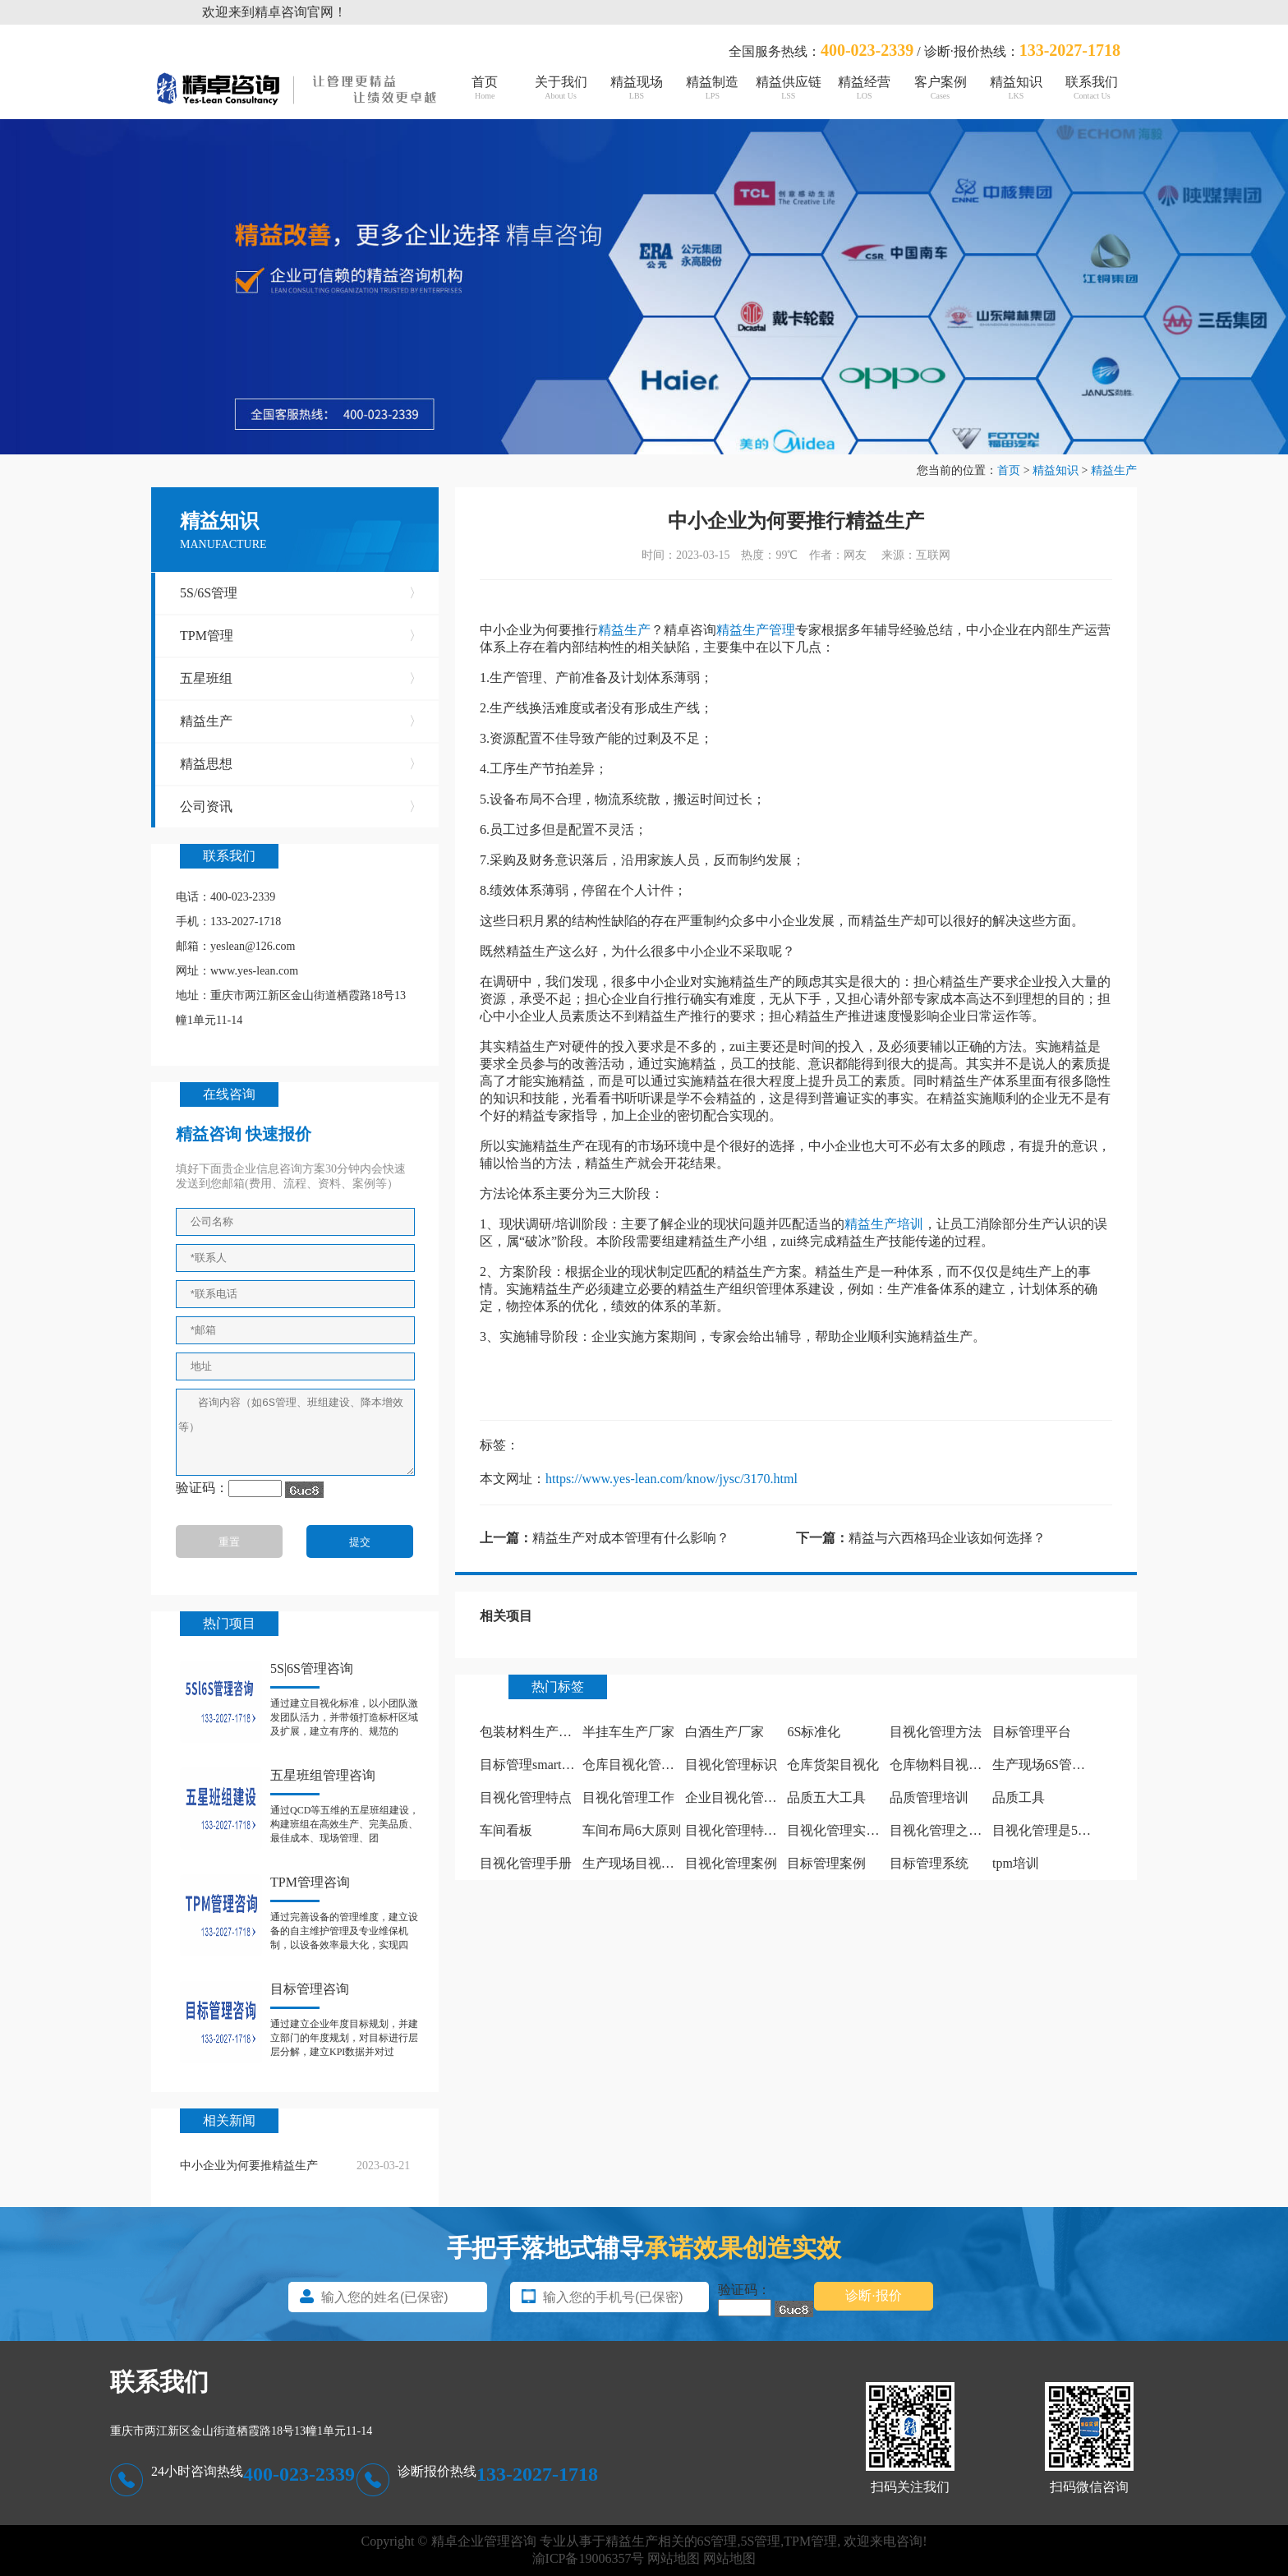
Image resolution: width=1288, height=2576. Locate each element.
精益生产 (1114, 470)
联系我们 (1091, 87)
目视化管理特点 (526, 1797)
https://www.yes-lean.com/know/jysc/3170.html (671, 1479)
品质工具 (1018, 1797)
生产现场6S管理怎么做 (1058, 1765)
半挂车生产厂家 (628, 1732)
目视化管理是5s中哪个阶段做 (1077, 1830)
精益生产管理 (755, 630)
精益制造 (712, 87)
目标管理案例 (826, 1863)
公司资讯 (301, 806)
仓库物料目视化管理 (949, 1765)
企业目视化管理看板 (744, 1797)
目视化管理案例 (731, 1863)
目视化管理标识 (731, 1765)
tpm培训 (1015, 1863)
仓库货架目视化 (833, 1765)
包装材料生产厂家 (532, 1732)
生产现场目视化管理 (641, 1863)
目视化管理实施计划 (846, 1830)
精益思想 (301, 764)
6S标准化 (813, 1732)
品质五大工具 (826, 1797)
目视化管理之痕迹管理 (955, 1830)
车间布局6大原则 (631, 1830)
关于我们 (560, 87)
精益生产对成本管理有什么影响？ (630, 1538)
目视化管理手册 (526, 1863)
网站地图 (673, 2558)
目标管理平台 (1031, 1732)
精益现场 (636, 87)
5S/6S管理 (301, 593)
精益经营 (864, 87)
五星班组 (301, 678)
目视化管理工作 (628, 1797)
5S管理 (760, 2541)
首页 (484, 87)
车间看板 (506, 1830)
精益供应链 (788, 87)
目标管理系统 (929, 1863)
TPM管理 (301, 636)
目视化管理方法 (936, 1732)
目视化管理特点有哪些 (750, 1830)
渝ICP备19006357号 (588, 2558)
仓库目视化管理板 (635, 1765)
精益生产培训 (883, 1224)
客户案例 (940, 87)
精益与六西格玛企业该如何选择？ (947, 1538)
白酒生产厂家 (724, 1732)
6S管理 (717, 2541)
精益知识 (1016, 87)
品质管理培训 (929, 1797)
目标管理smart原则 (534, 1765)
